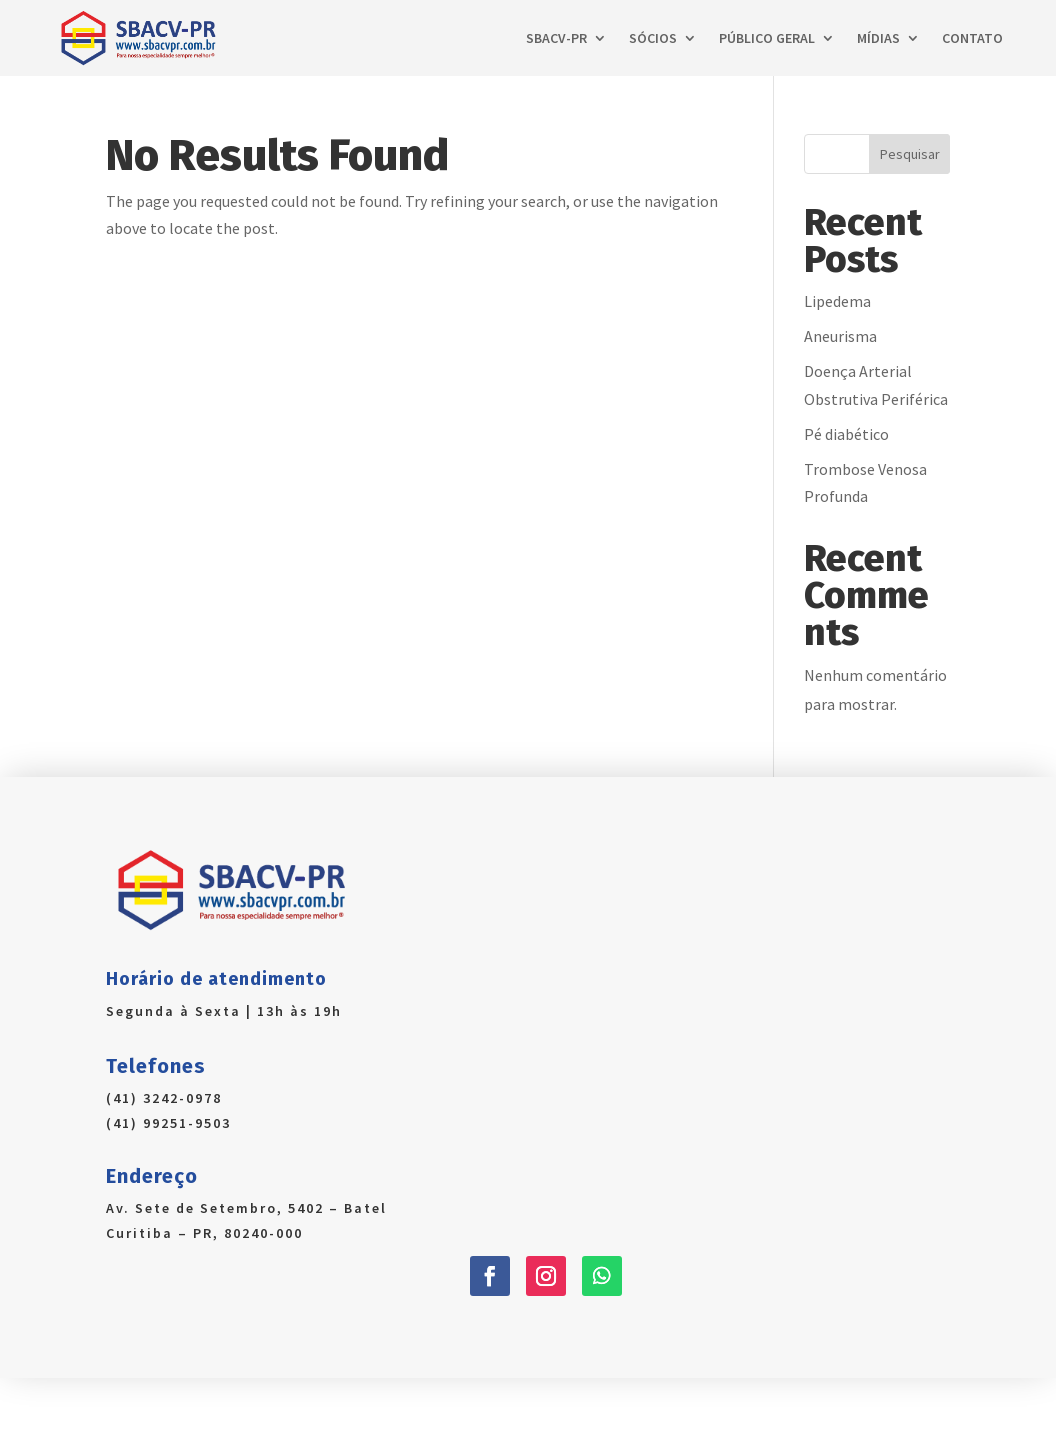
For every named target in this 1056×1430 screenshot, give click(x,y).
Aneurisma (840, 336)
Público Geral (767, 38)
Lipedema (837, 301)
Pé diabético (846, 434)
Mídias (878, 38)
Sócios (653, 38)
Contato (972, 38)
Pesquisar (910, 154)
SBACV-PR (556, 38)
